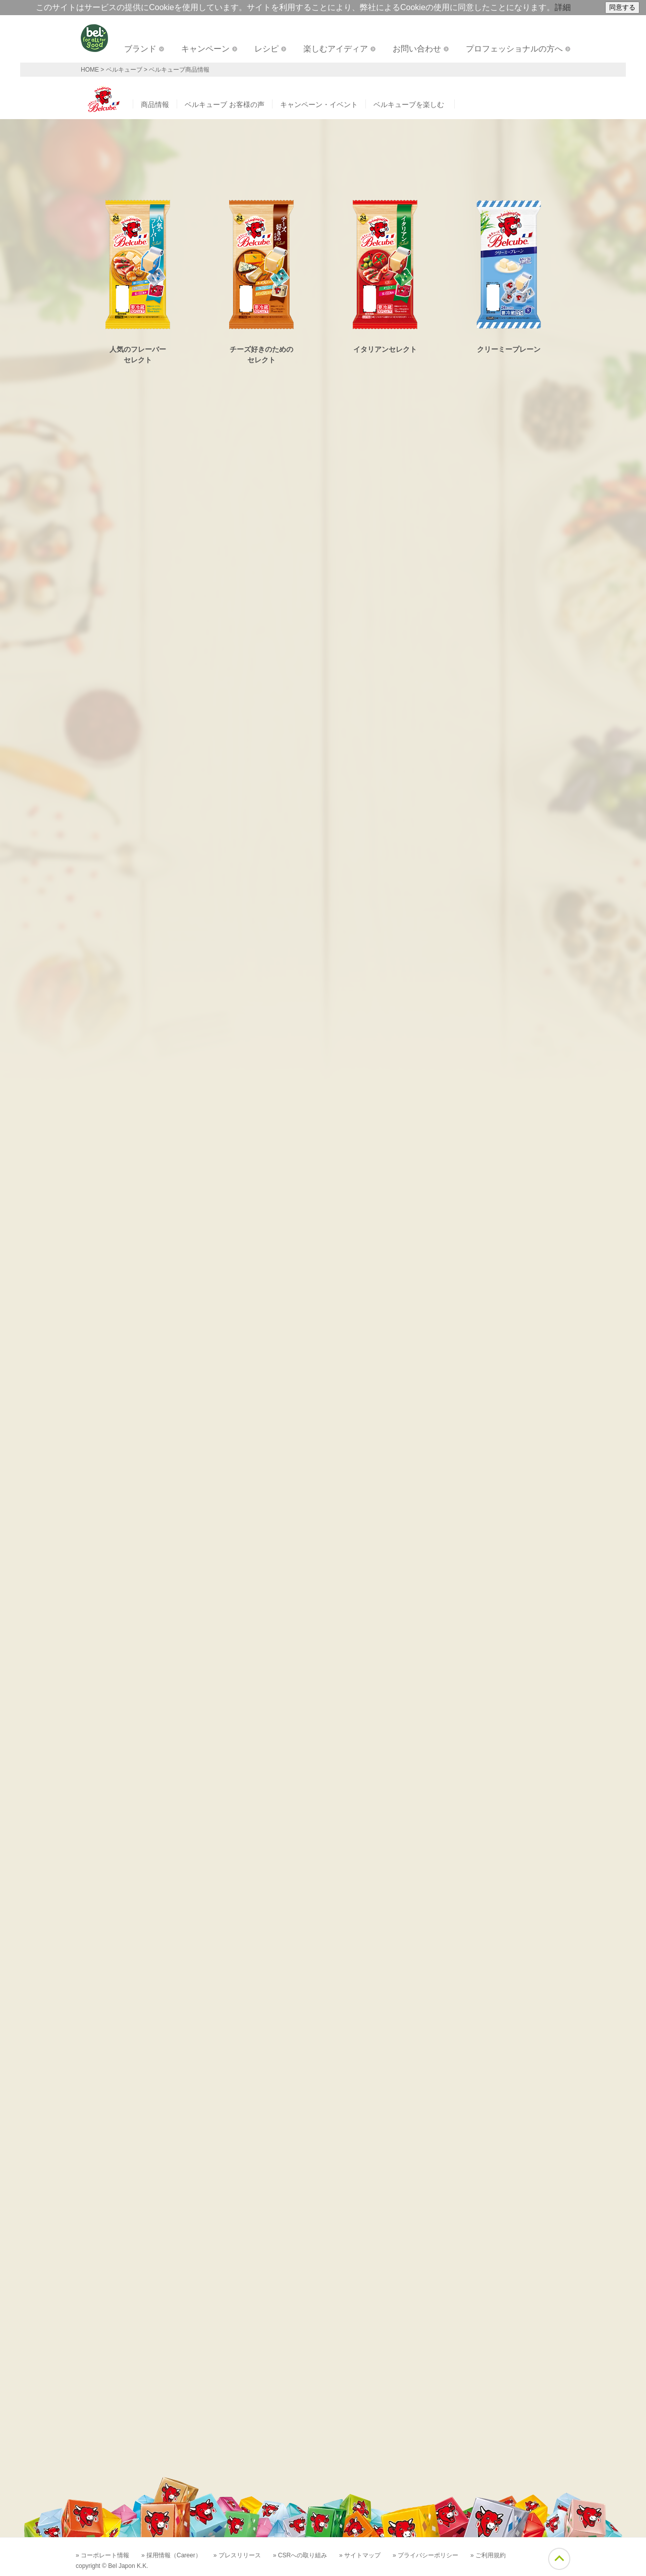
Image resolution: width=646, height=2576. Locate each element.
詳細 (563, 7)
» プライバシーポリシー (425, 2555)
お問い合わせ (417, 48)
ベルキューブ (124, 69)
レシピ (266, 48)
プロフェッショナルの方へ (514, 48)
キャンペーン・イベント (319, 104)
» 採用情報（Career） (171, 2555)
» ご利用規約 (488, 2555)
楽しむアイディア (335, 48)
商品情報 (155, 104)
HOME (90, 69)
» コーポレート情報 (102, 2555)
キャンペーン (205, 48)
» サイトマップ (360, 2555)
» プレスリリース (237, 2555)
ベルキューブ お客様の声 (224, 104)
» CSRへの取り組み (300, 2555)
